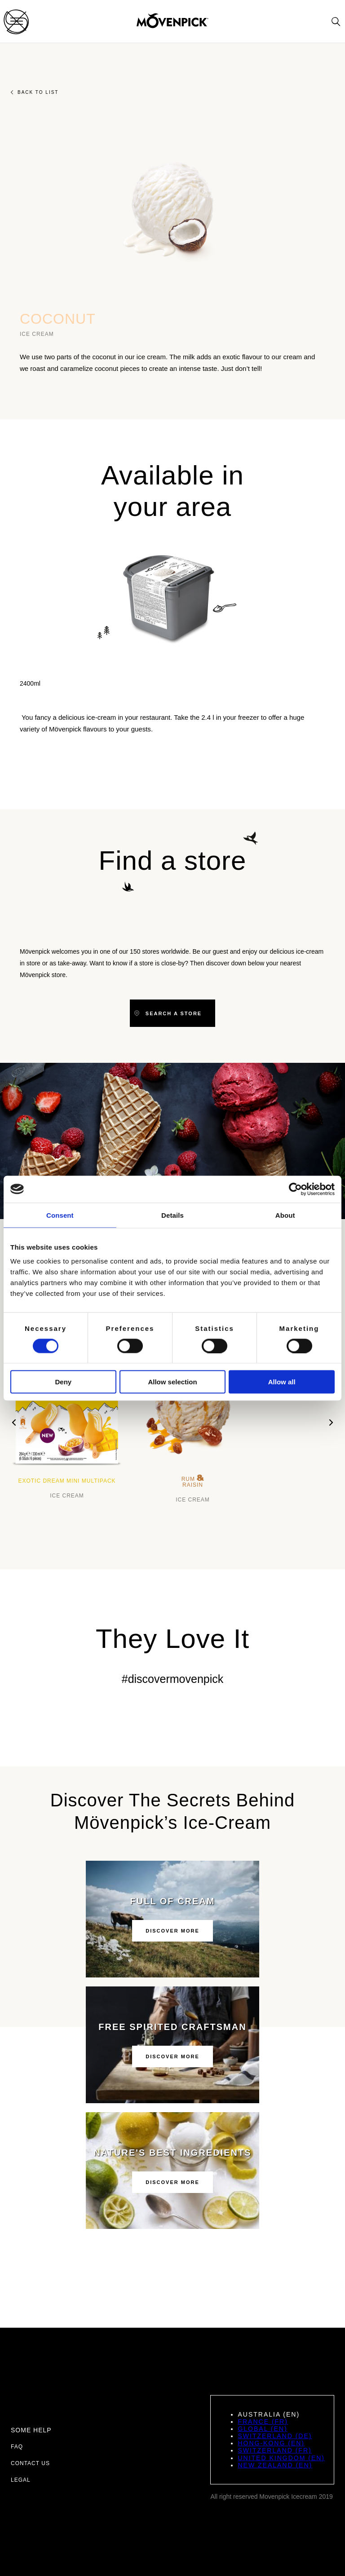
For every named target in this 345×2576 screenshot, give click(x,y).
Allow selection (172, 1382)
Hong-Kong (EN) (271, 2443)
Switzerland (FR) (274, 2450)
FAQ (17, 2447)
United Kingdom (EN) (281, 2458)
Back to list (34, 92)
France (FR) (263, 2421)
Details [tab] (172, 1215)
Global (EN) (262, 2428)
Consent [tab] (60, 1215)
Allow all (282, 1382)
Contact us (30, 2463)
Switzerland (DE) (275, 2435)
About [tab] (285, 1215)
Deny (63, 1382)
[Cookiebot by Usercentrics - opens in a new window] (295, 1189)
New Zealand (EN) (275, 2465)
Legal (21, 2480)
